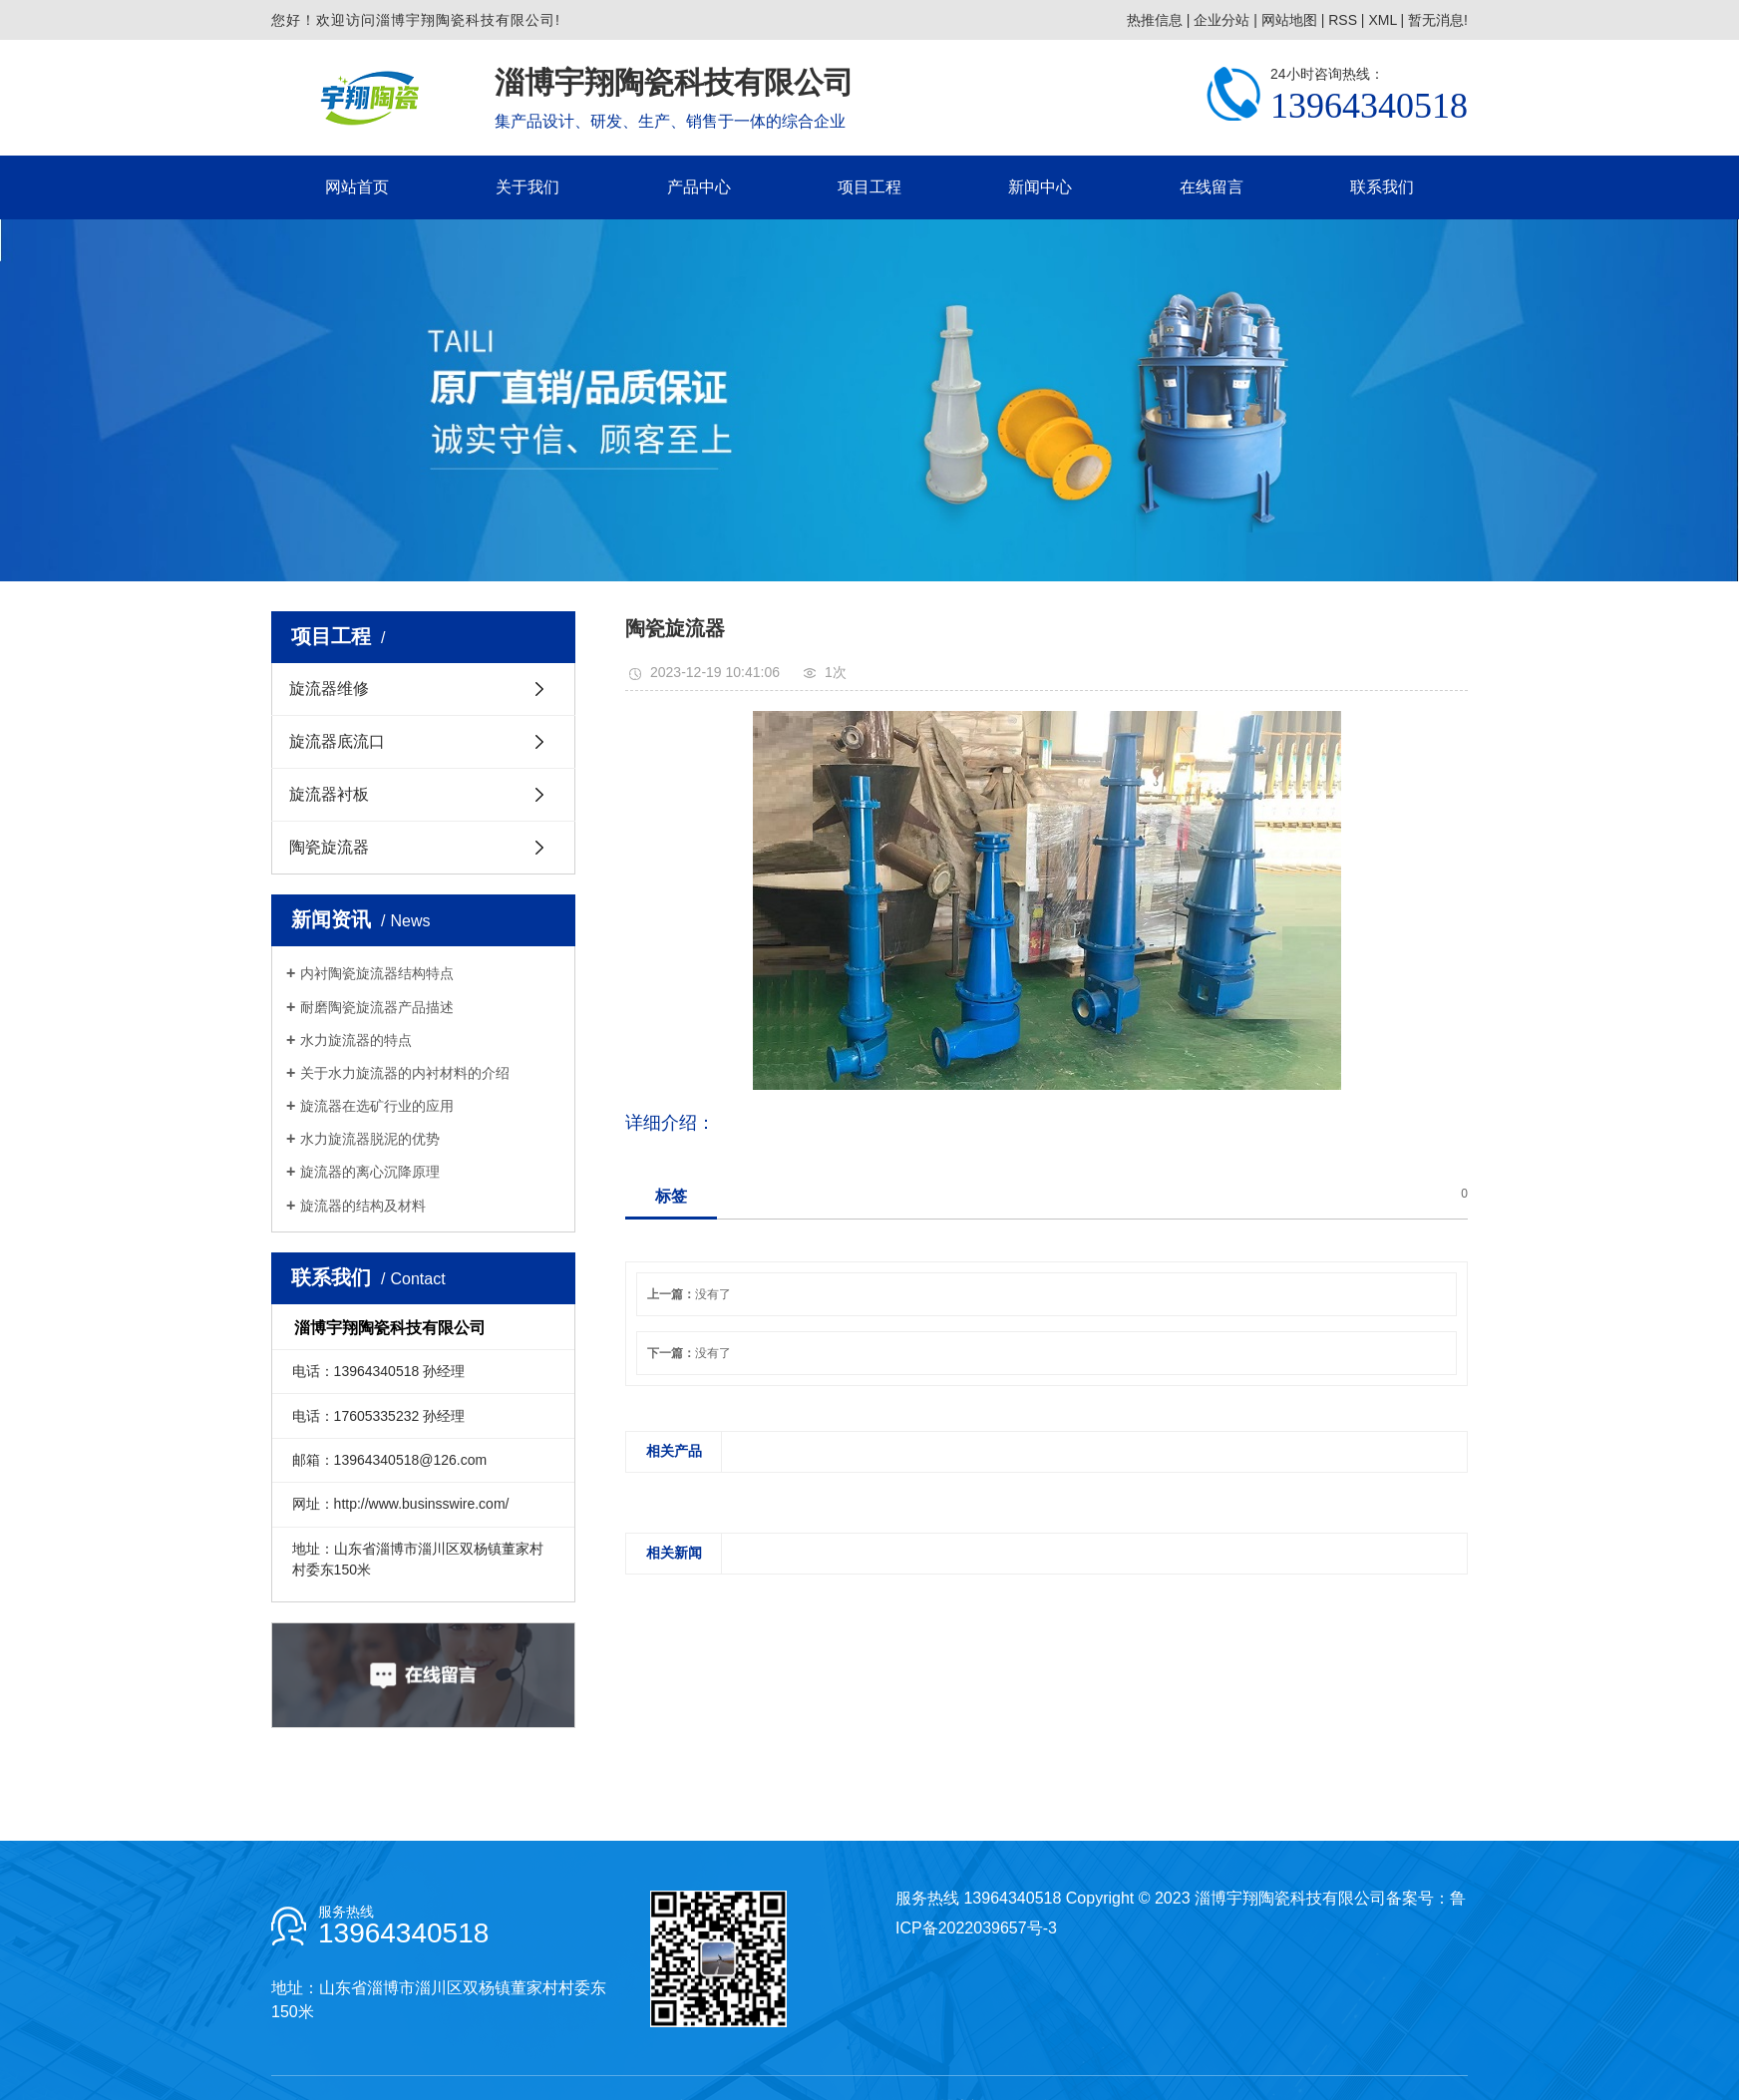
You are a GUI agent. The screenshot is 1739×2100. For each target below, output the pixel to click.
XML (1382, 20)
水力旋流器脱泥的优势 (370, 1139)
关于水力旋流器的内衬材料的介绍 (405, 1073)
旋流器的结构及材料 (363, 1206)
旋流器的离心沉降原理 (370, 1172)
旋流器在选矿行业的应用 (377, 1106)
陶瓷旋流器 (329, 847)
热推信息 (1155, 20)
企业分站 (1221, 20)
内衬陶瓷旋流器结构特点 (377, 973)
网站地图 (1289, 20)
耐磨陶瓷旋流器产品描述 (377, 1007)
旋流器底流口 (337, 741)
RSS (1342, 20)
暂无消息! (1438, 20)
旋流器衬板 (329, 794)
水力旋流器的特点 (356, 1040)
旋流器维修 (329, 688)
